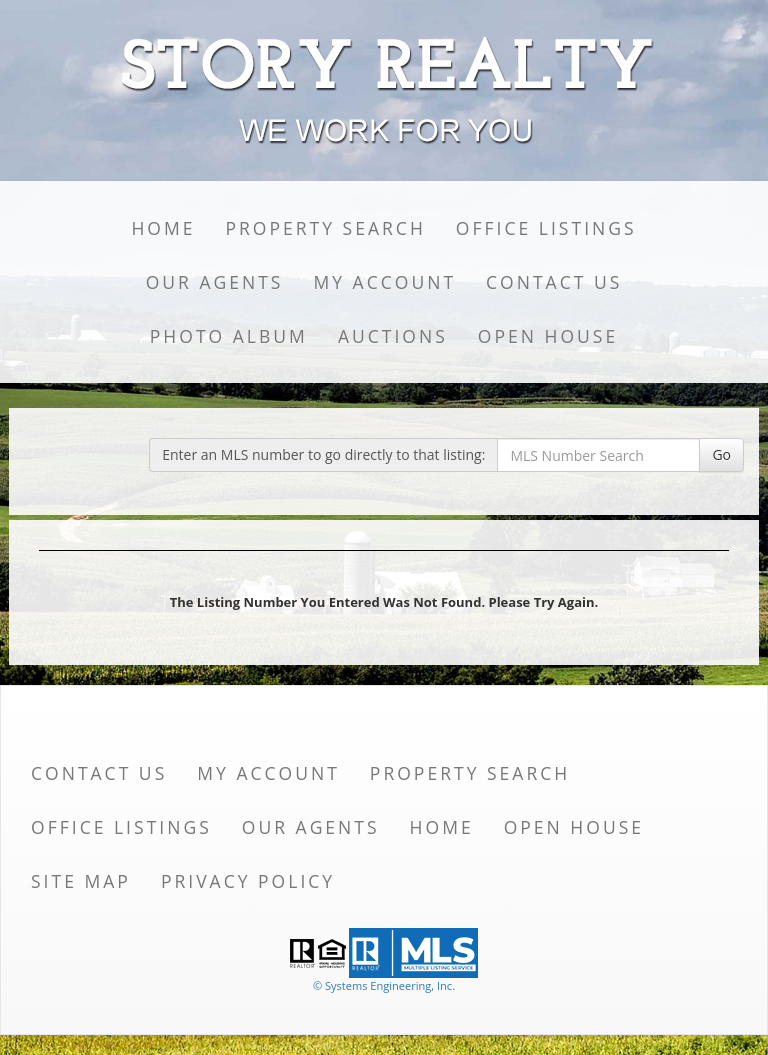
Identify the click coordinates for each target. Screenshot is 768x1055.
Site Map (81, 881)
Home (163, 228)
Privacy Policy (248, 881)
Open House (548, 336)
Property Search (325, 228)
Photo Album (229, 336)
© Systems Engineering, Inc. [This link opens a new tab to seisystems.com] (384, 985)
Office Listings (546, 228)
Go (721, 454)
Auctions (393, 336)
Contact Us (554, 282)
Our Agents (215, 282)
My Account (384, 282)
